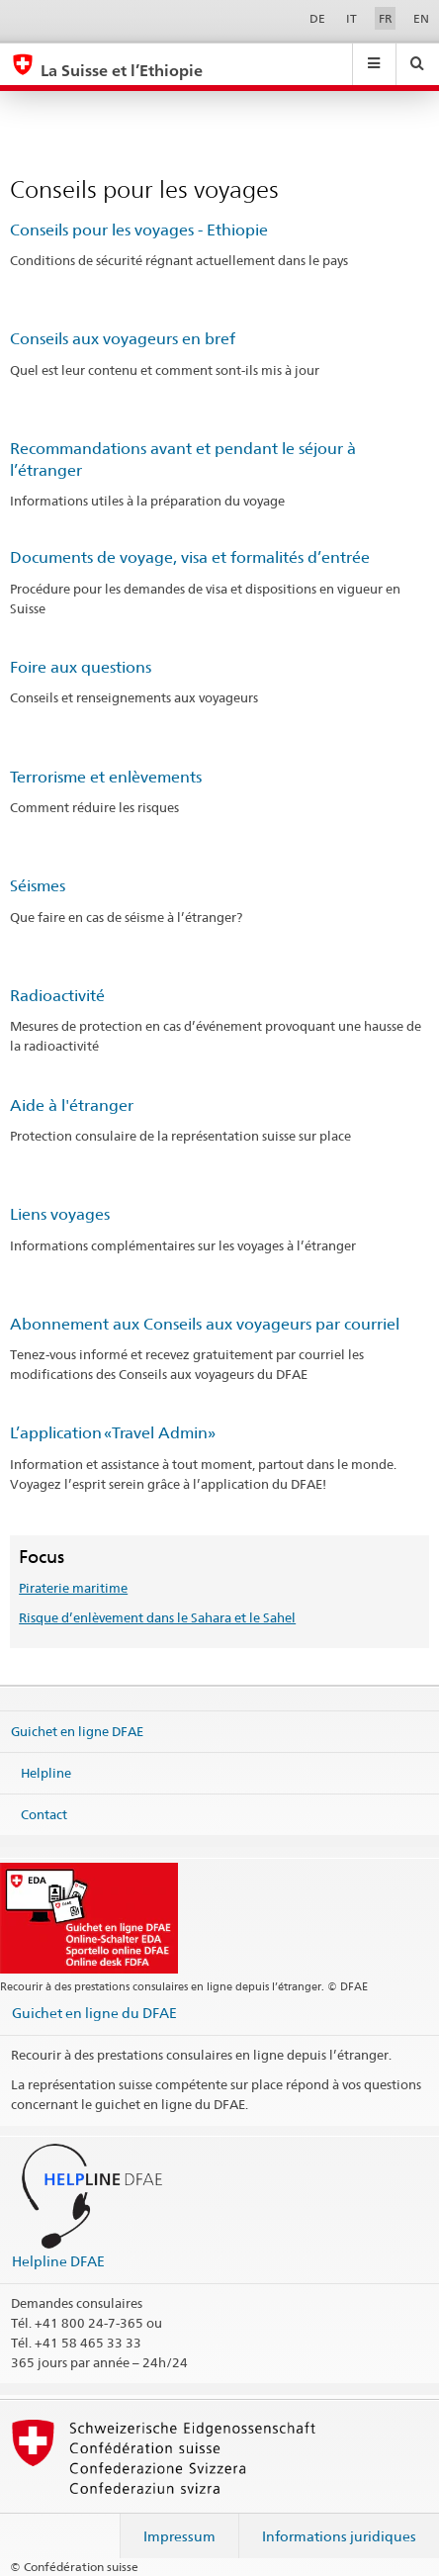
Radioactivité (57, 995)
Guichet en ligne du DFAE (94, 2012)
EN (421, 18)
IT (351, 18)
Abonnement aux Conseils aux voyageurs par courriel (204, 1324)
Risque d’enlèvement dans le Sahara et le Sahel (157, 1617)
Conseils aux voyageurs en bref (122, 338)
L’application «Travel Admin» (113, 1433)
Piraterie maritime (73, 1588)
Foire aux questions (80, 667)
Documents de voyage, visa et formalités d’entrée (190, 557)
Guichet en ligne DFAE (77, 1731)
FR (386, 18)
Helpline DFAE (58, 2261)
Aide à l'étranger (71, 1105)
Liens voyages (60, 1214)
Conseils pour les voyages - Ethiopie (139, 230)
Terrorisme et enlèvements (106, 777)
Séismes (37, 885)
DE (317, 18)
